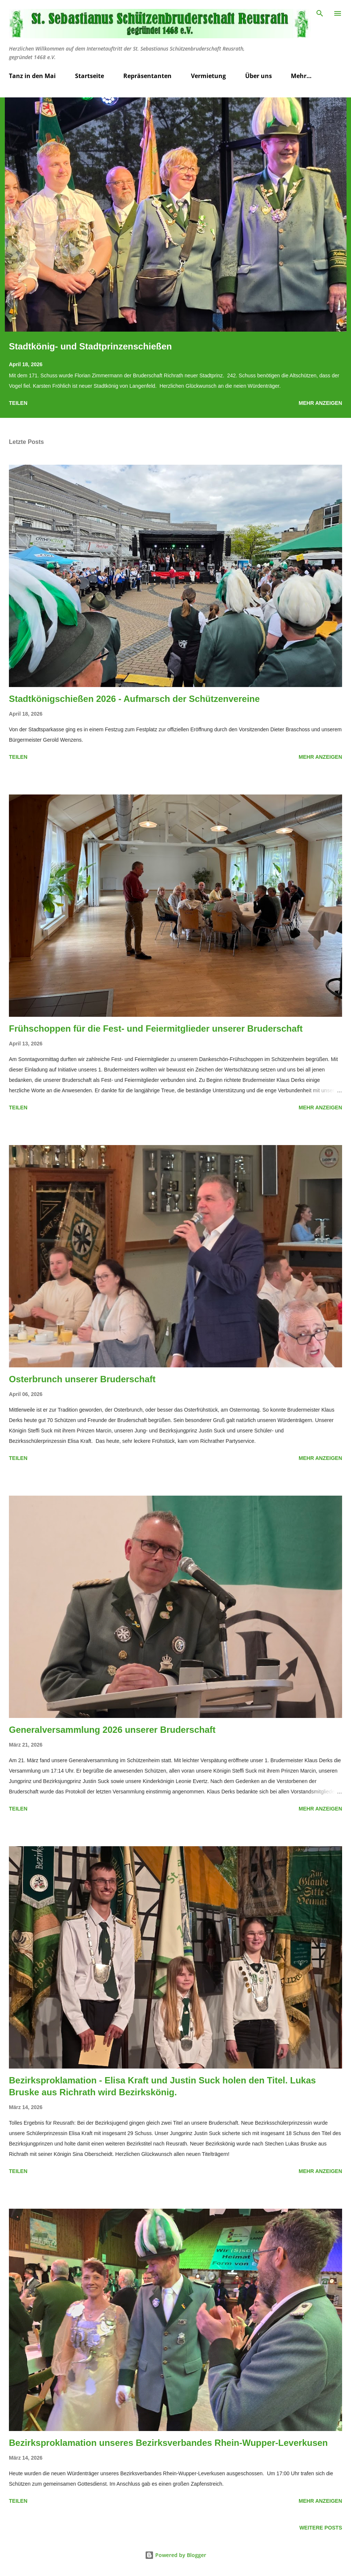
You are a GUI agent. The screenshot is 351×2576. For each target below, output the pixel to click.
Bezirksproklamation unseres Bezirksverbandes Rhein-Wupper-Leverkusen (168, 2443)
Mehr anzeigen (320, 403)
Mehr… (301, 76)
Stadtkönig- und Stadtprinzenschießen (90, 346)
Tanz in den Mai (32, 76)
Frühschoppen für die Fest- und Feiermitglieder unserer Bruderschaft (156, 1028)
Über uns (258, 76)
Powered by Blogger (175, 2555)
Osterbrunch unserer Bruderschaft (82, 1379)
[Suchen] (319, 13)
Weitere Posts (320, 2528)
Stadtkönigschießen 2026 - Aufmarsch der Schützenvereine (134, 699)
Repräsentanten (147, 76)
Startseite (89, 76)
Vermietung (208, 76)
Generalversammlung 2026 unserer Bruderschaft (112, 1730)
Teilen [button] (18, 403)
